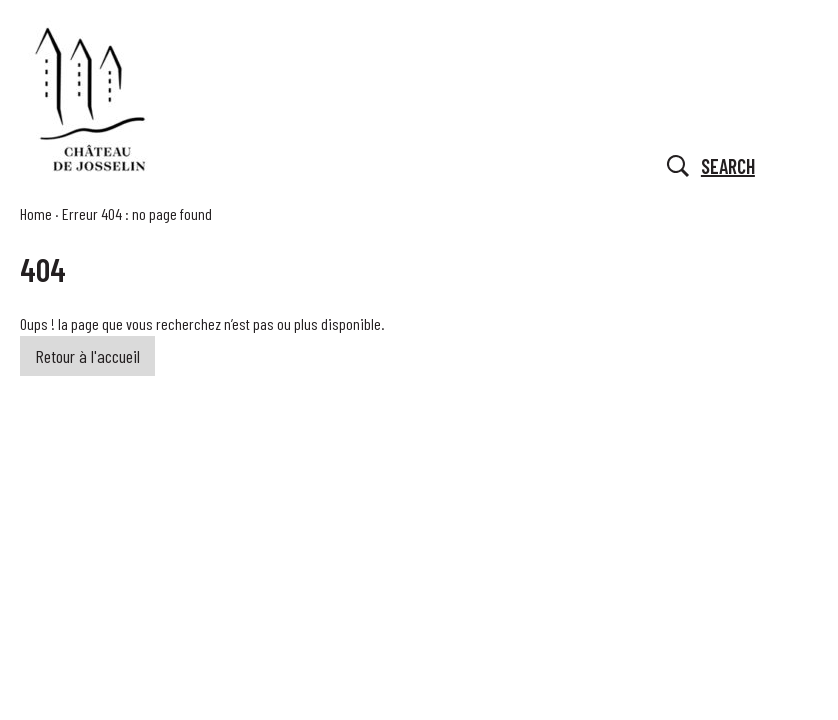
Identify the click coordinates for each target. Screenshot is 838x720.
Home (36, 213)
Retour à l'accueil (87, 356)
